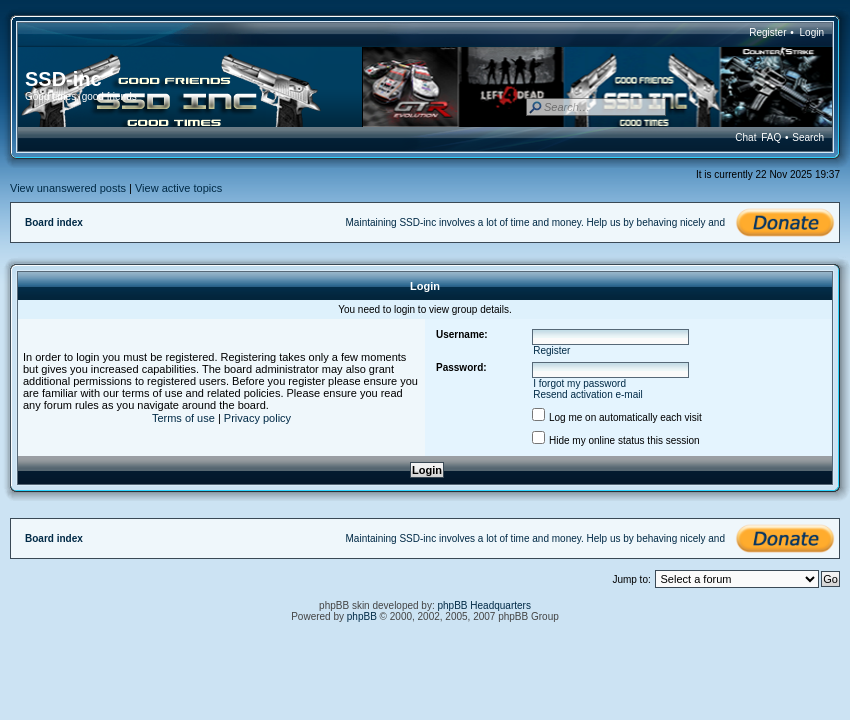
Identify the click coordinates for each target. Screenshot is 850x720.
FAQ (771, 137)
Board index (54, 222)
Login (812, 32)
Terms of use (183, 418)
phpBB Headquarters (484, 605)
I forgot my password (579, 383)
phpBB (362, 616)
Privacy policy (257, 418)
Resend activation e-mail (588, 394)
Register (767, 32)
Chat (745, 137)
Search (808, 137)
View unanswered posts (68, 188)
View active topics (178, 188)
